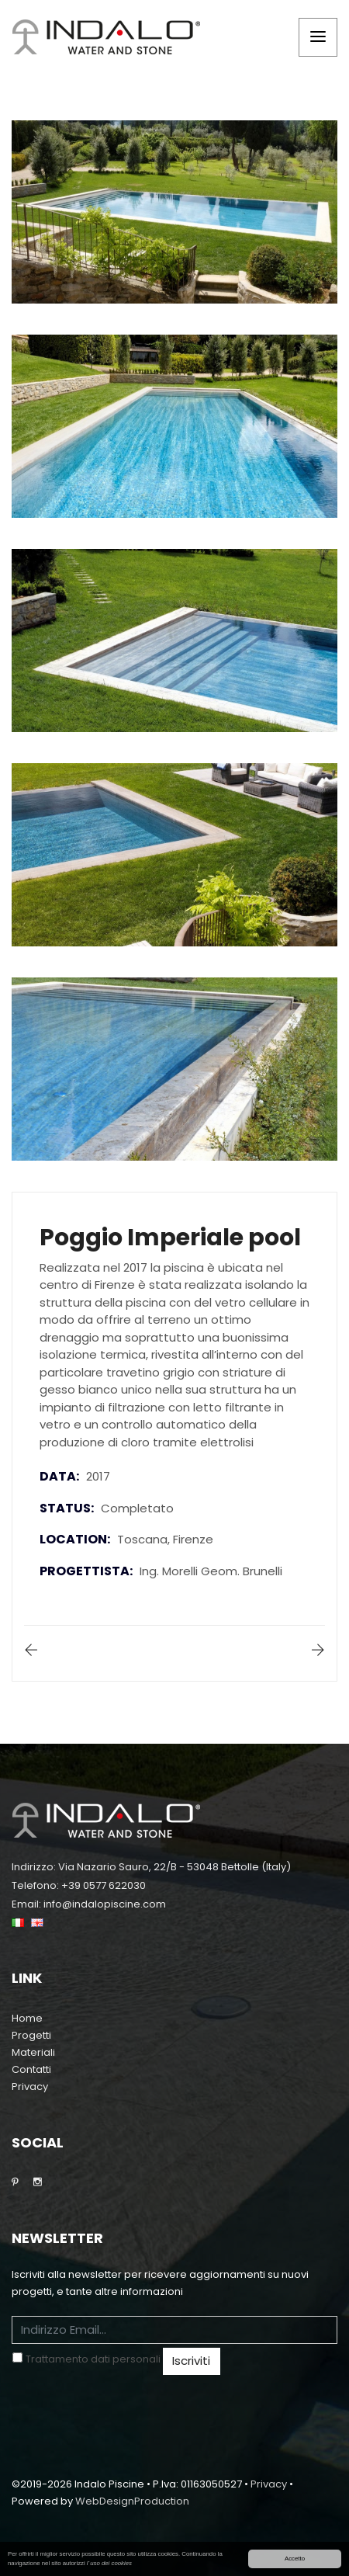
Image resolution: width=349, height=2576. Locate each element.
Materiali (33, 2052)
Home (27, 2018)
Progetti (31, 2035)
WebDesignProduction (132, 2501)
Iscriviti (191, 2360)
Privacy (30, 2086)
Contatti (31, 2069)
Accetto (295, 2559)
